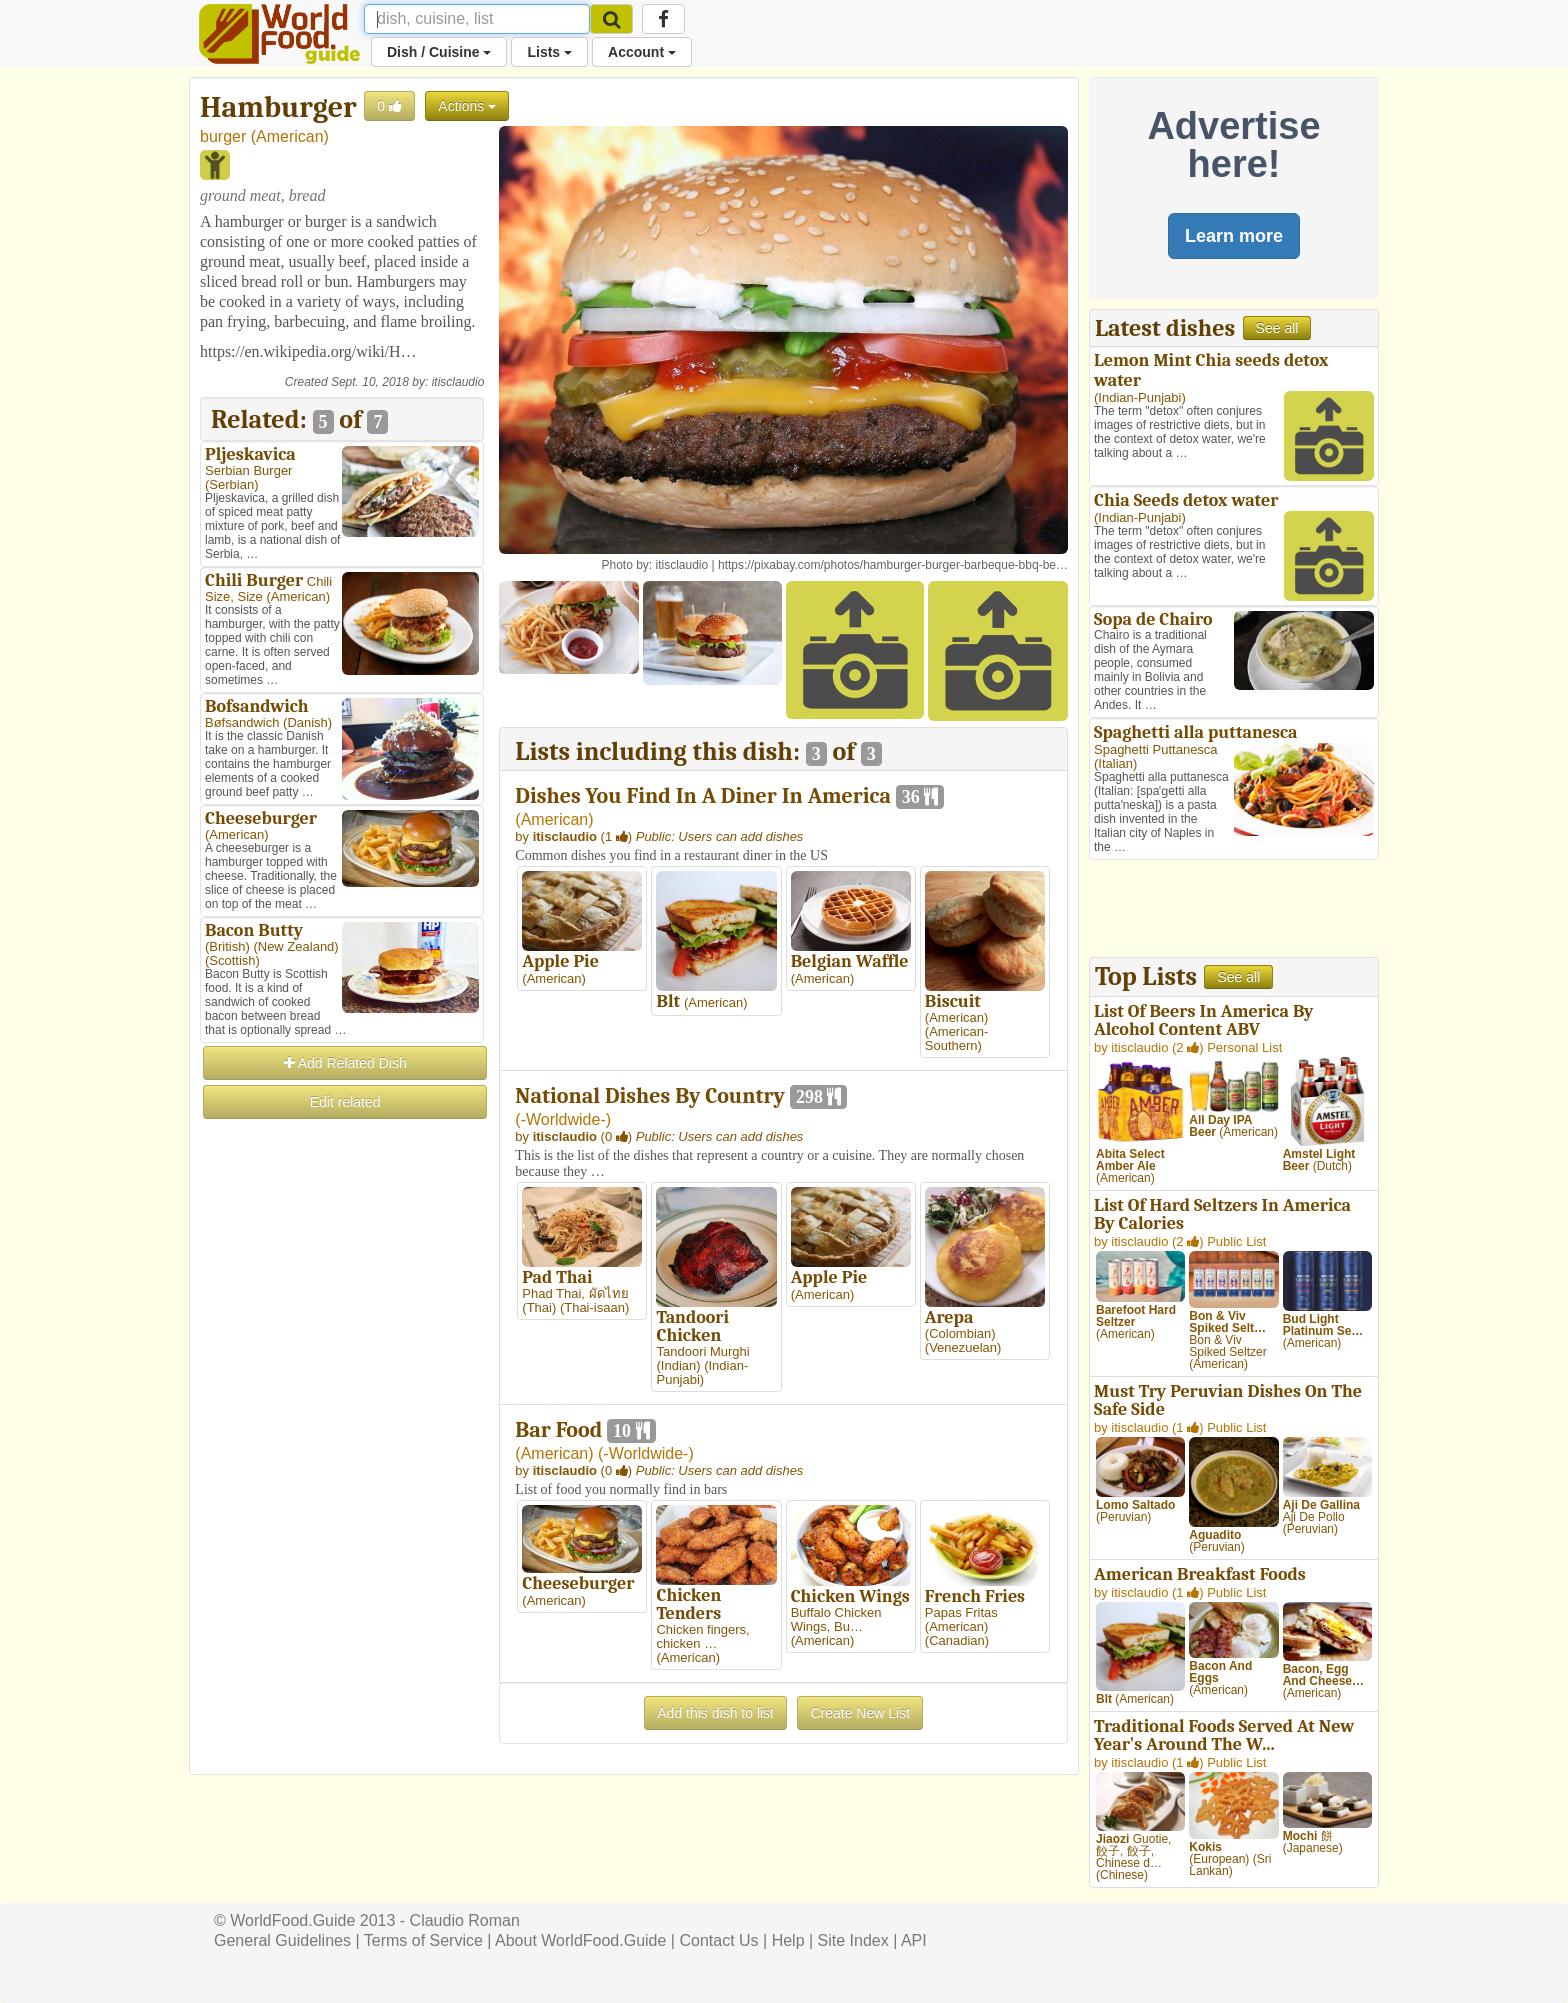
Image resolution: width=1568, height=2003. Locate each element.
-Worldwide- (563, 1119)
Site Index (853, 1940)
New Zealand (296, 946)
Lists (549, 52)
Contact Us (718, 1940)
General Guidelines (282, 1940)
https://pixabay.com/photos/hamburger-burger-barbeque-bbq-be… (893, 565)
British (227, 946)
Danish (307, 722)
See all (1277, 328)
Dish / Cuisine (439, 52)
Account (642, 52)
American (290, 136)
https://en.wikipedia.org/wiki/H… (308, 351)
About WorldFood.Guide (580, 1940)
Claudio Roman (465, 1920)
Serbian (231, 484)
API (914, 1940)
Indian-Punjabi (1139, 397)
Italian (1115, 763)
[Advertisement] (342, 1422)
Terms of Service (423, 1940)
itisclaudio (458, 382)
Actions (467, 106)
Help (788, 1940)
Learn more (1234, 236)
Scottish (232, 960)
